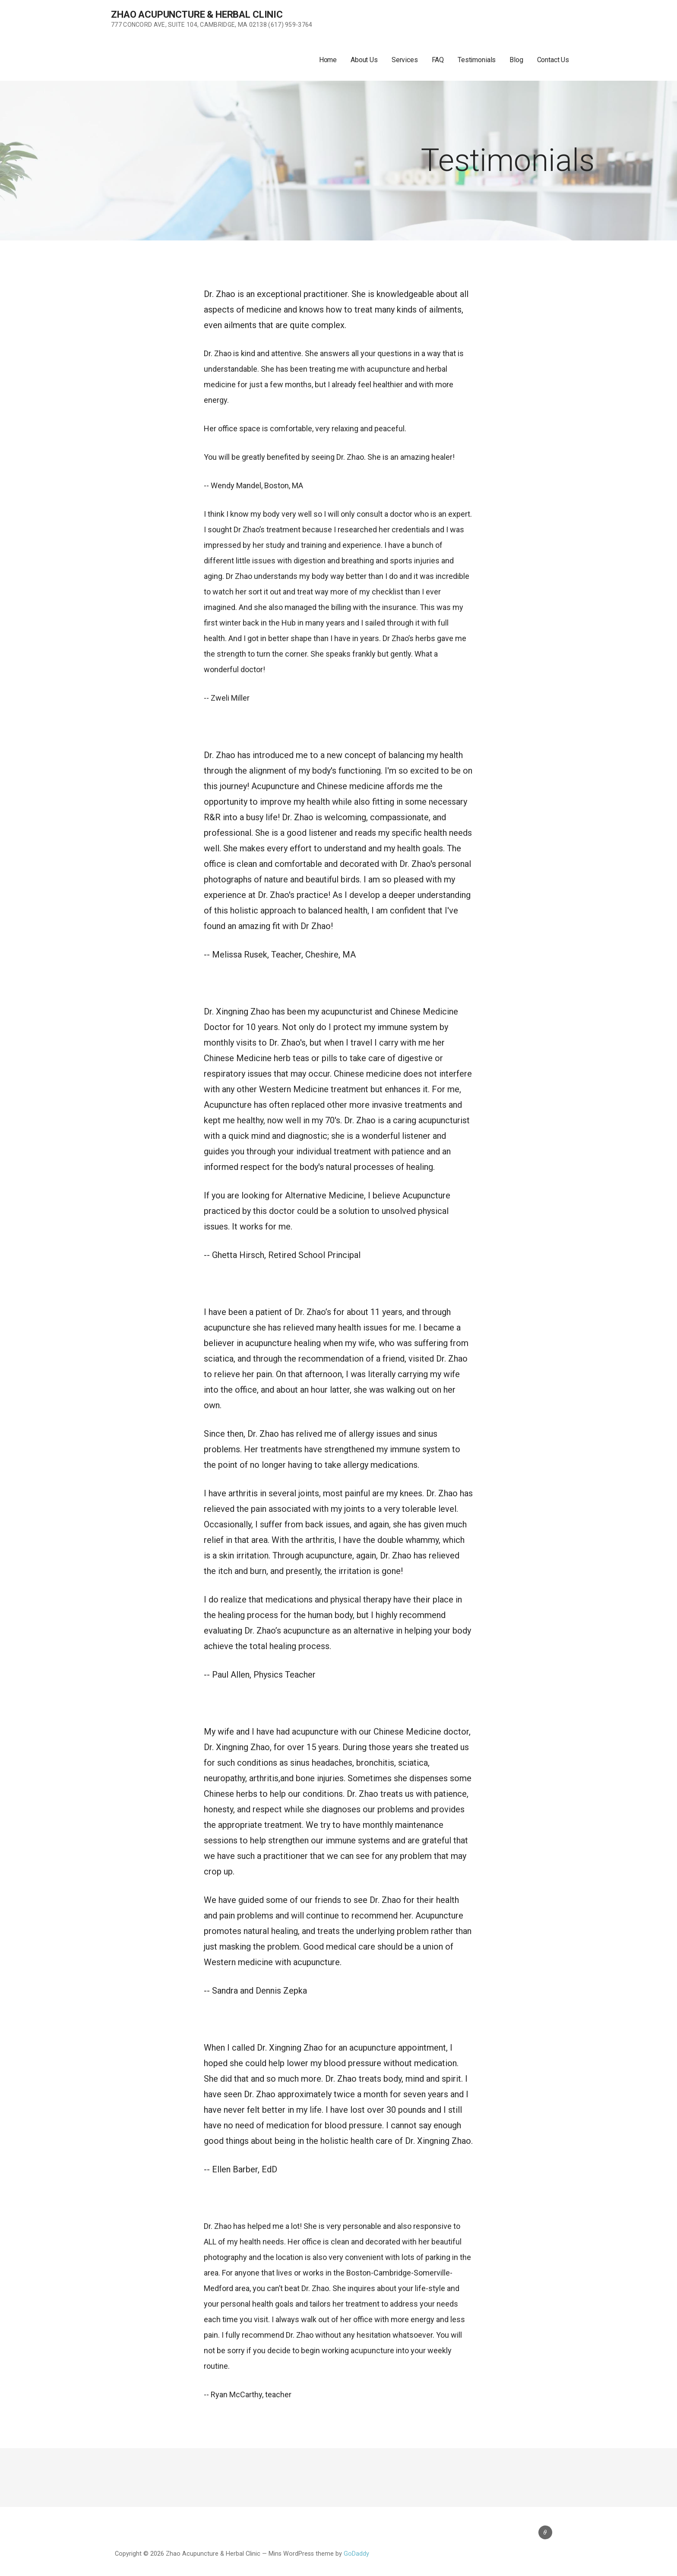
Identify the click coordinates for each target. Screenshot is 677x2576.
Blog (516, 60)
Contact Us (553, 60)
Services (405, 60)
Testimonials (477, 60)
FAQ (438, 60)
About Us (364, 60)
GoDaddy (356, 2553)
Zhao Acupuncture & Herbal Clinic (197, 14)
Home (328, 60)
